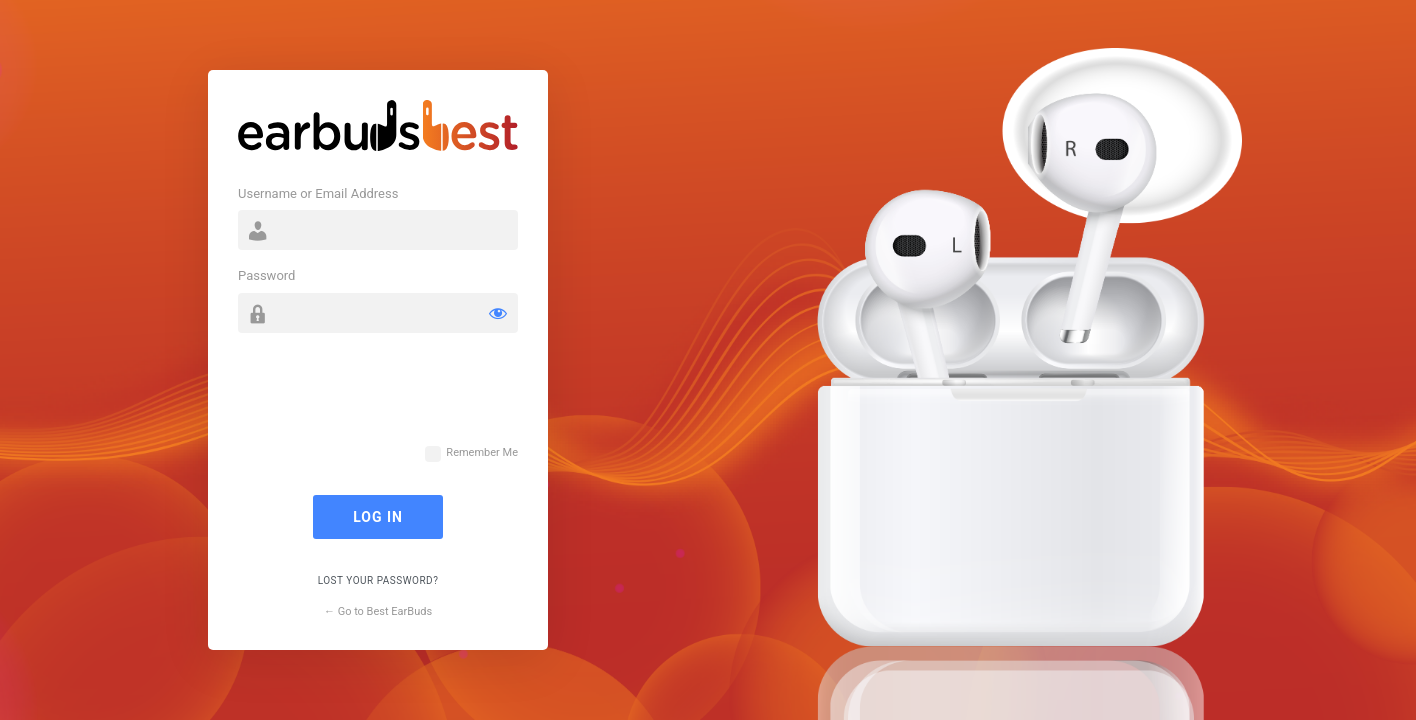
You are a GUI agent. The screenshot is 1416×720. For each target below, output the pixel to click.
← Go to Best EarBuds (378, 611)
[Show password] (498, 313)
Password (266, 275)
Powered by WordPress (378, 130)
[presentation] (390, 398)
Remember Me (482, 452)
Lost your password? (378, 580)
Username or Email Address (318, 193)
